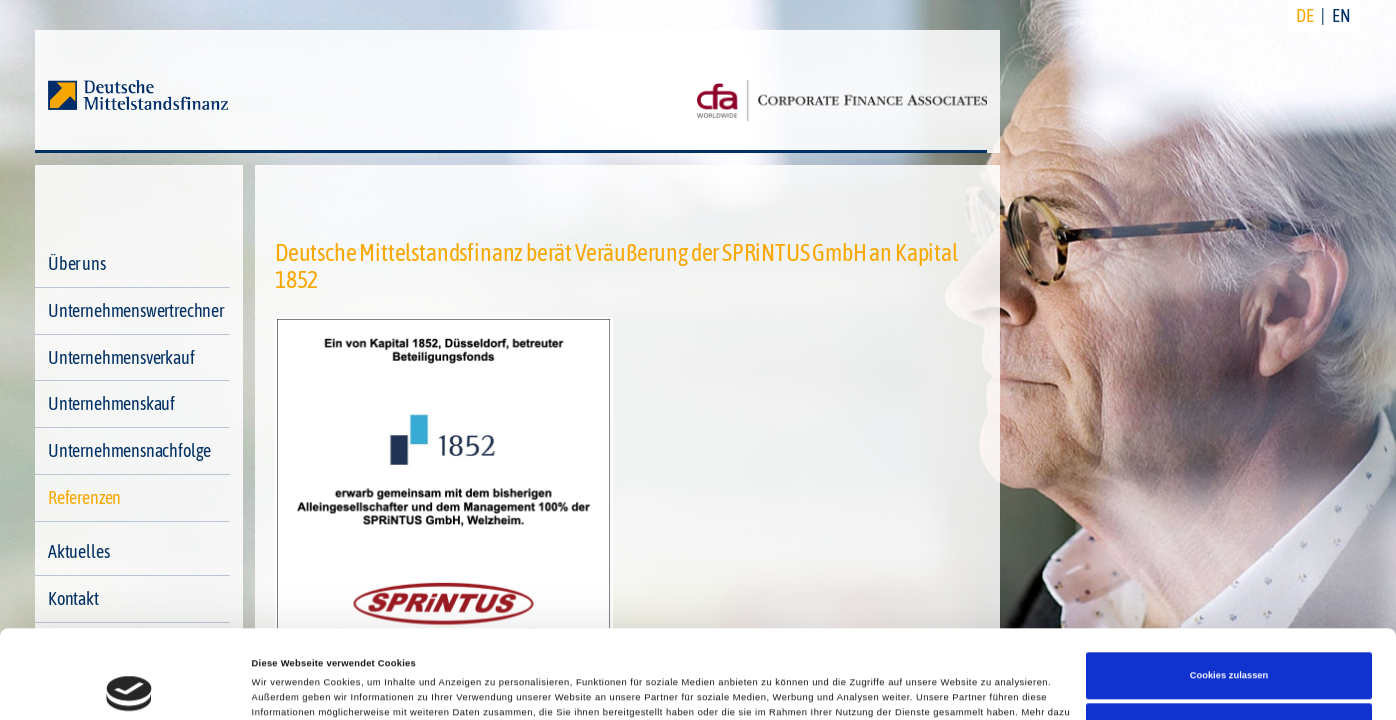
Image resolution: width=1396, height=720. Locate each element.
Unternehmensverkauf (121, 357)
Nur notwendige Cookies (1229, 651)
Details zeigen (284, 687)
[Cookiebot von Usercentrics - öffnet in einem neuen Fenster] (129, 686)
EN (1341, 15)
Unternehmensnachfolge (129, 450)
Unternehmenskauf (111, 403)
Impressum (853, 652)
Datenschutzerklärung (756, 652)
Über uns (77, 263)
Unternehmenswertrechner (136, 310)
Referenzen (84, 497)
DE (1305, 15)
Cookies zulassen (1229, 600)
